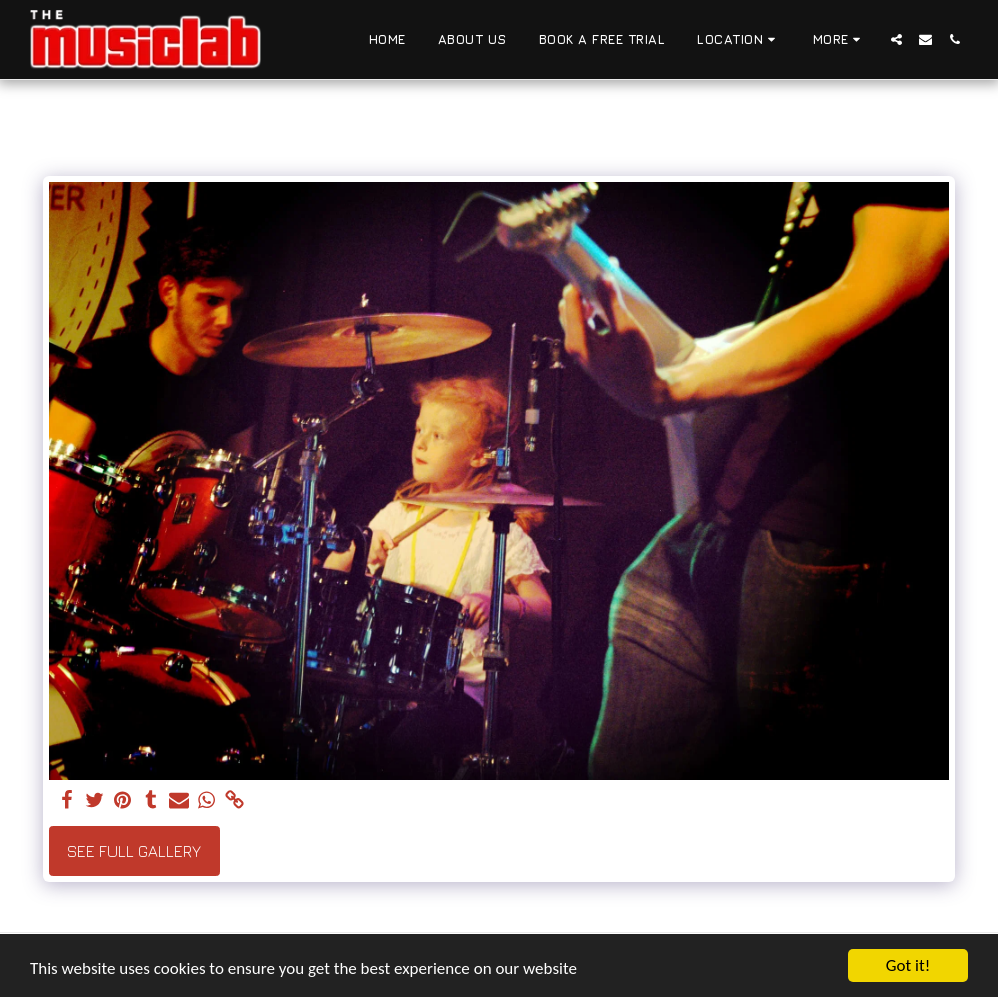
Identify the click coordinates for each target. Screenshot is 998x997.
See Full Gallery (134, 851)
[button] (739, 40)
